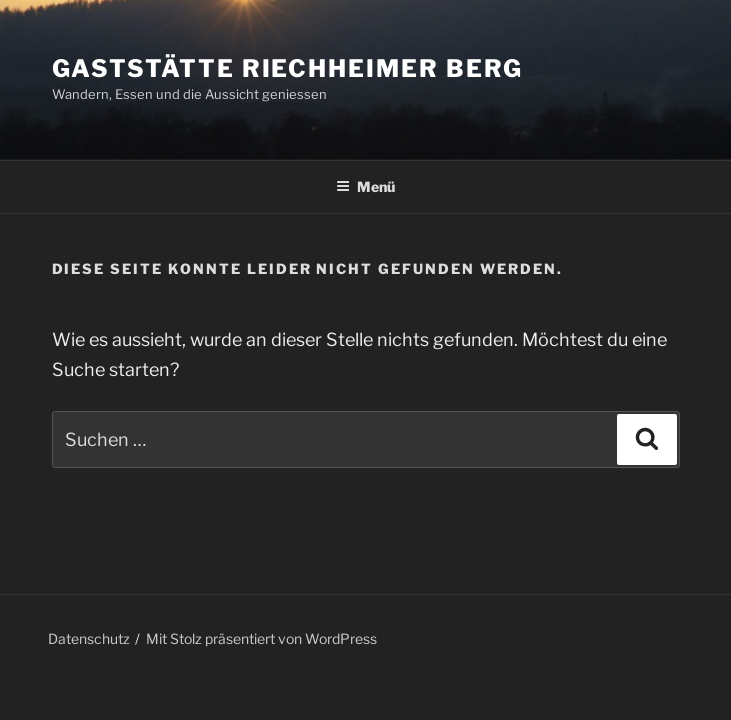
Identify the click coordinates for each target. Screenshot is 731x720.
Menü (365, 186)
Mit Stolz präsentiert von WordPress (261, 638)
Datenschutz (89, 638)
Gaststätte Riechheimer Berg (288, 68)
